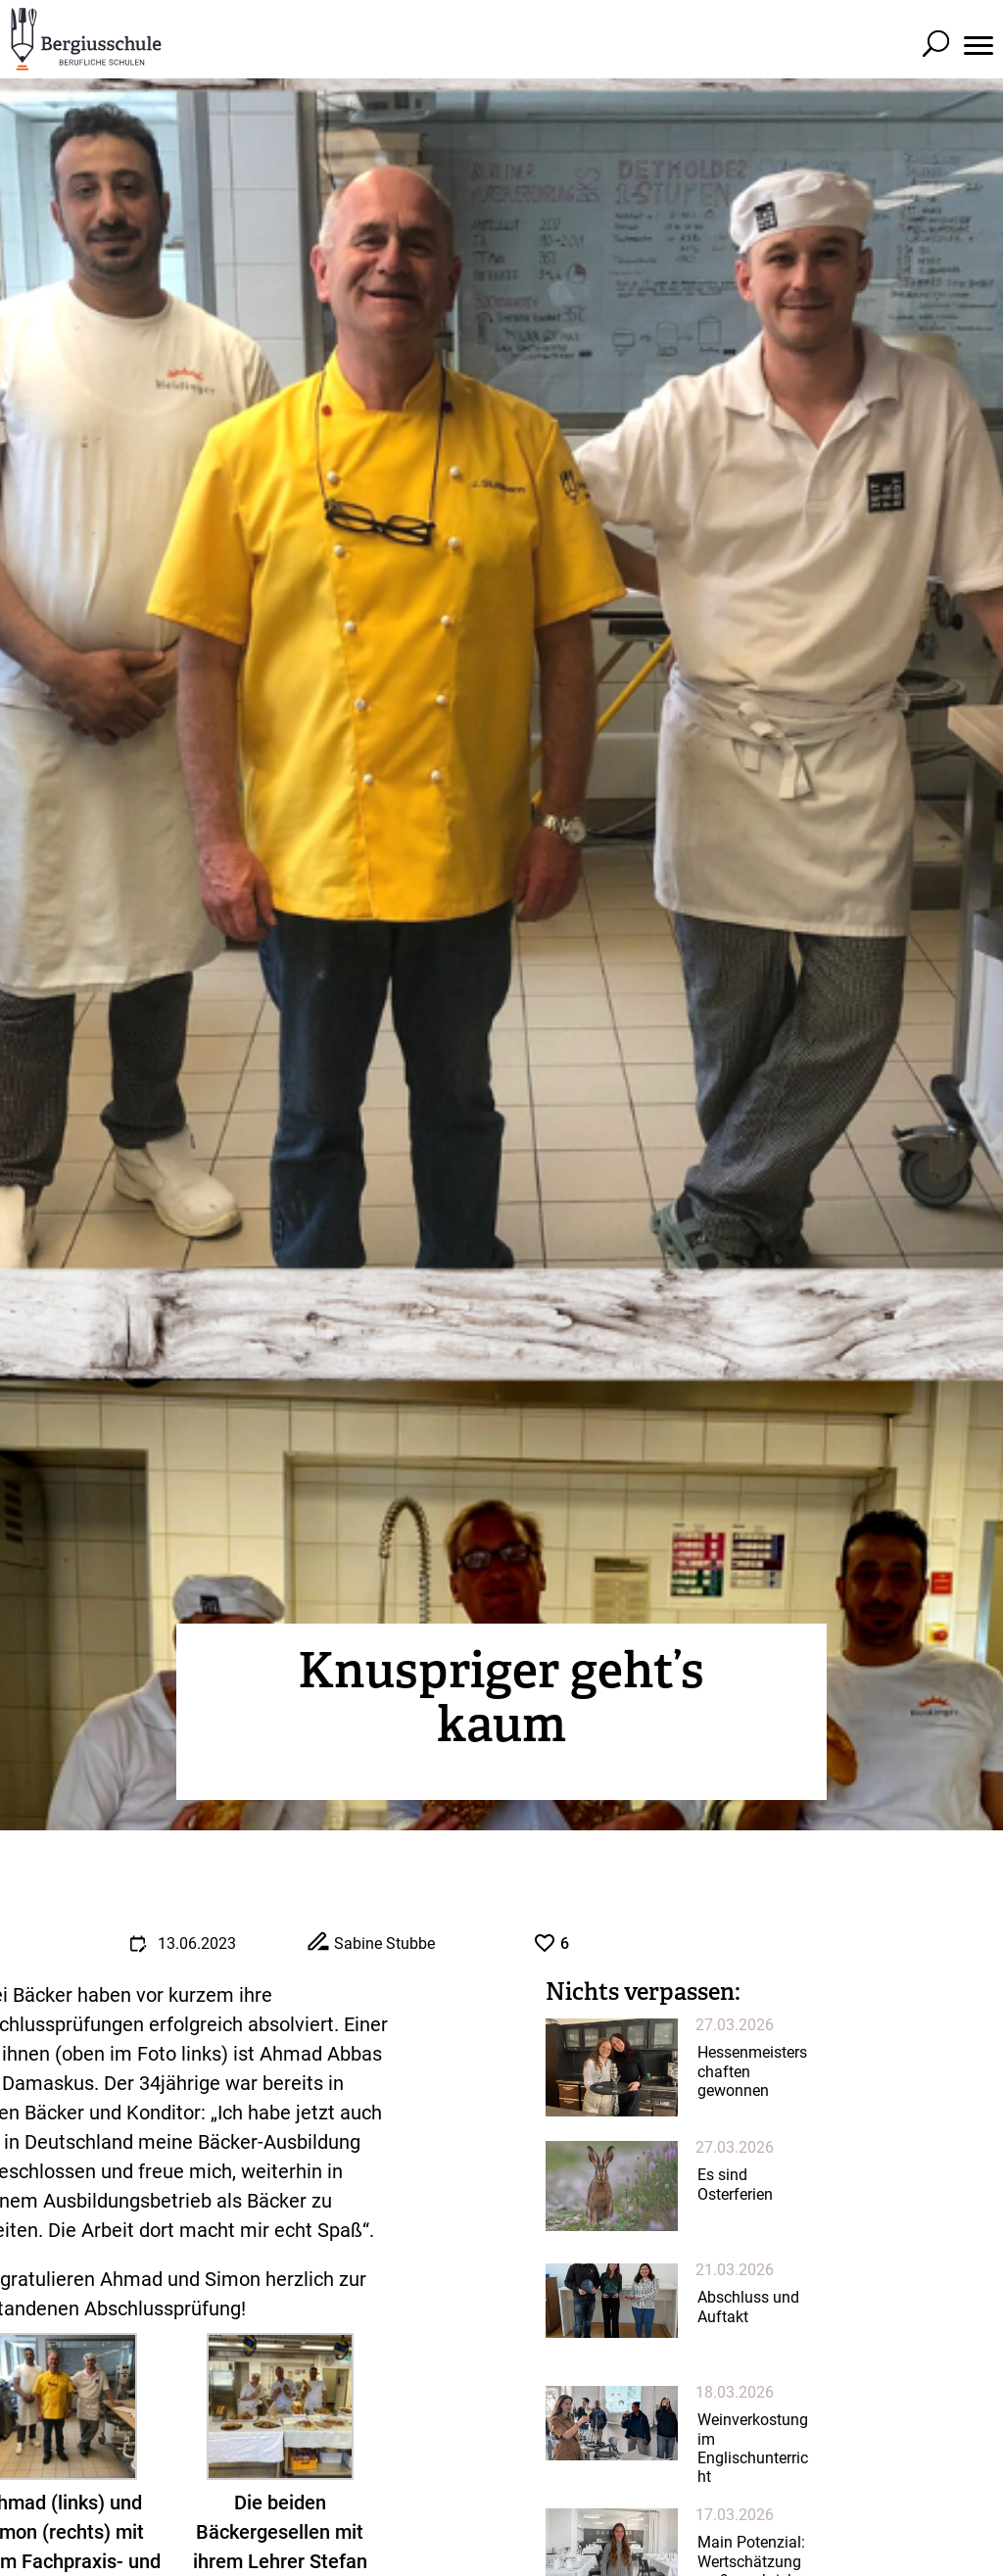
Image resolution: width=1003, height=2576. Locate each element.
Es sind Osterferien (735, 2184)
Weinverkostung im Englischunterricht (752, 2448)
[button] (978, 24)
